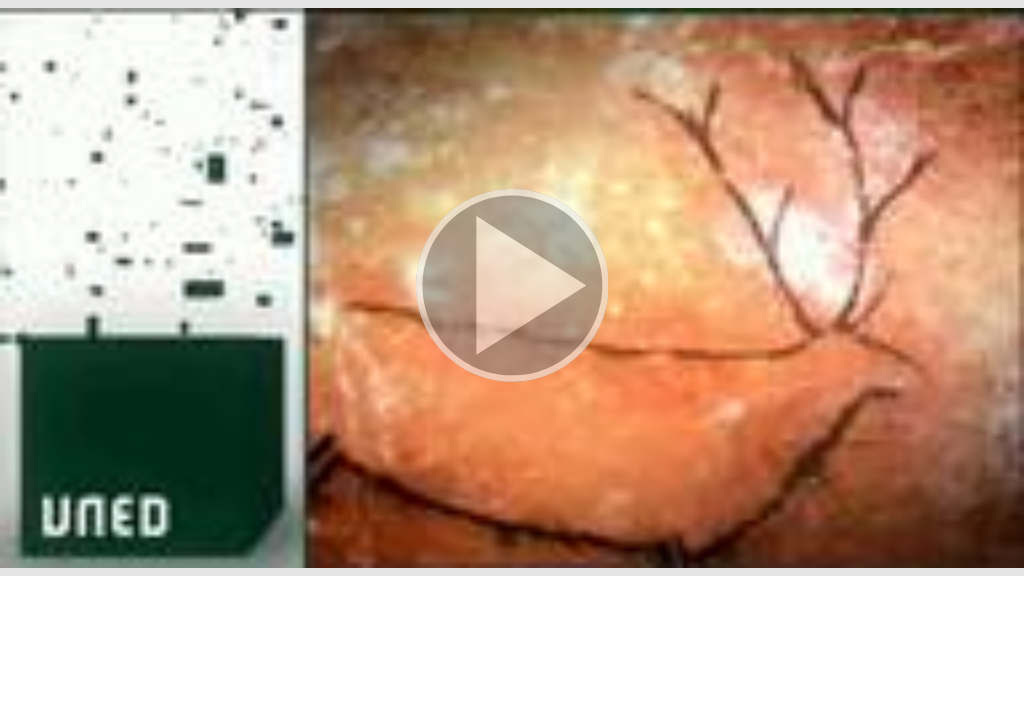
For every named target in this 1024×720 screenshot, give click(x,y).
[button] (512, 288)
